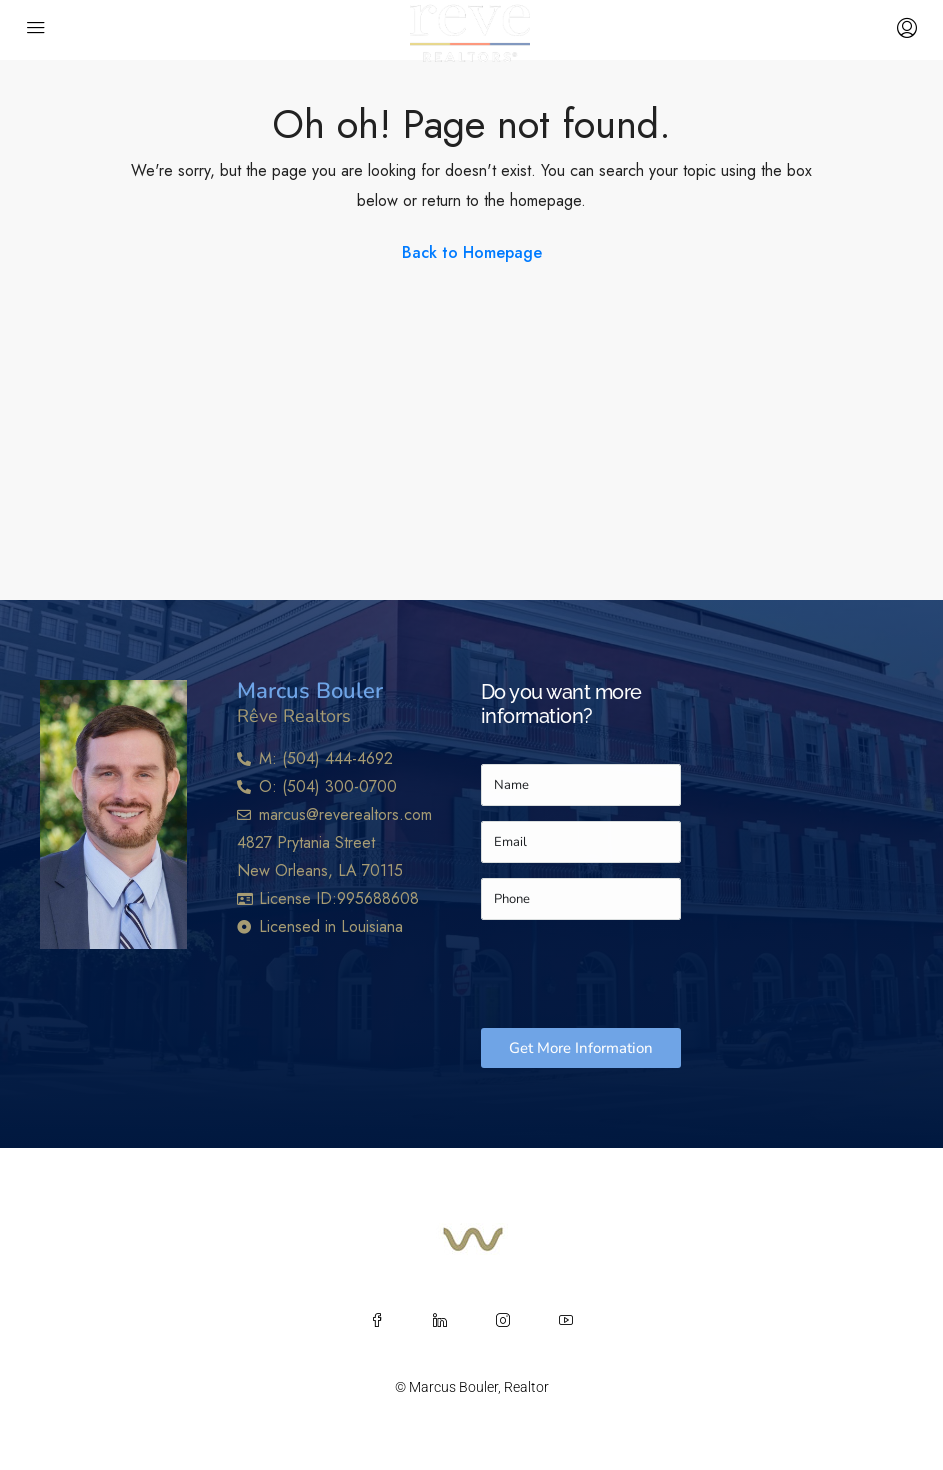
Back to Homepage (472, 252)
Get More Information (581, 1048)
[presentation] (633, 974)
